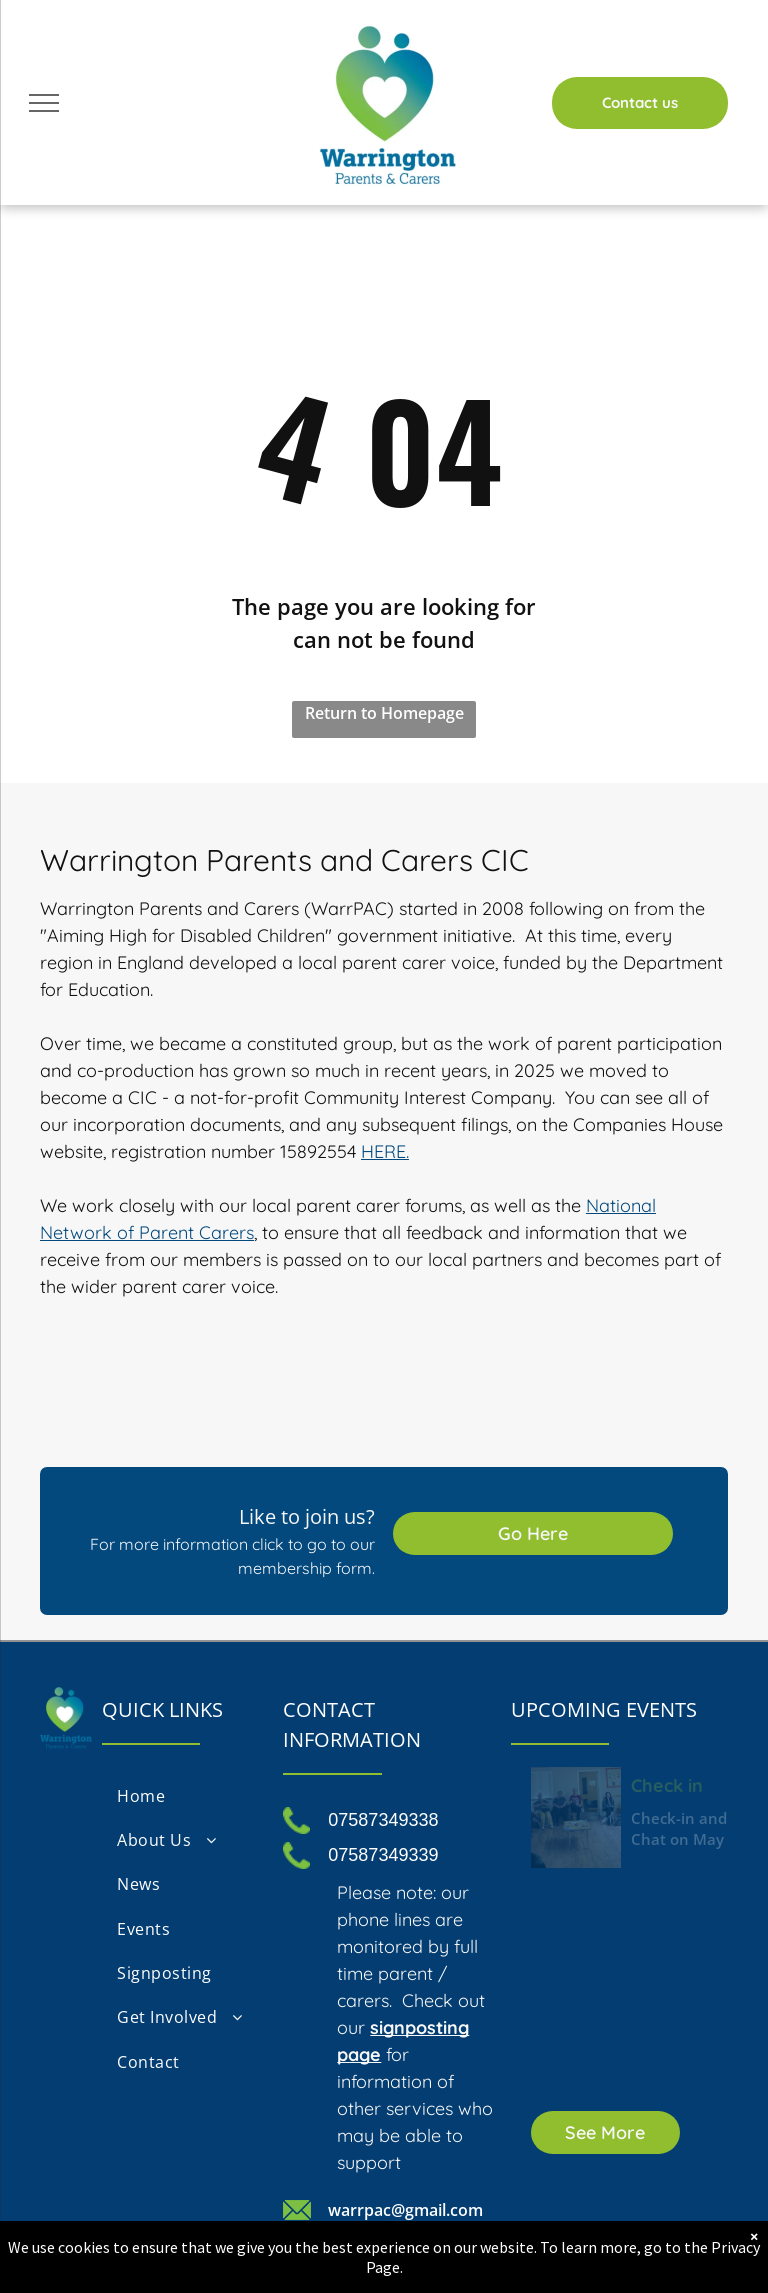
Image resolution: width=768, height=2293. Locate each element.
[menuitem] (183, 1795)
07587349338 (383, 1820)
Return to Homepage (384, 713)
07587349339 (383, 1855)
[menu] (44, 103)
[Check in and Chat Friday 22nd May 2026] (576, 1817)
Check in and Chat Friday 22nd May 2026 (682, 1784)
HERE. (385, 1151)
